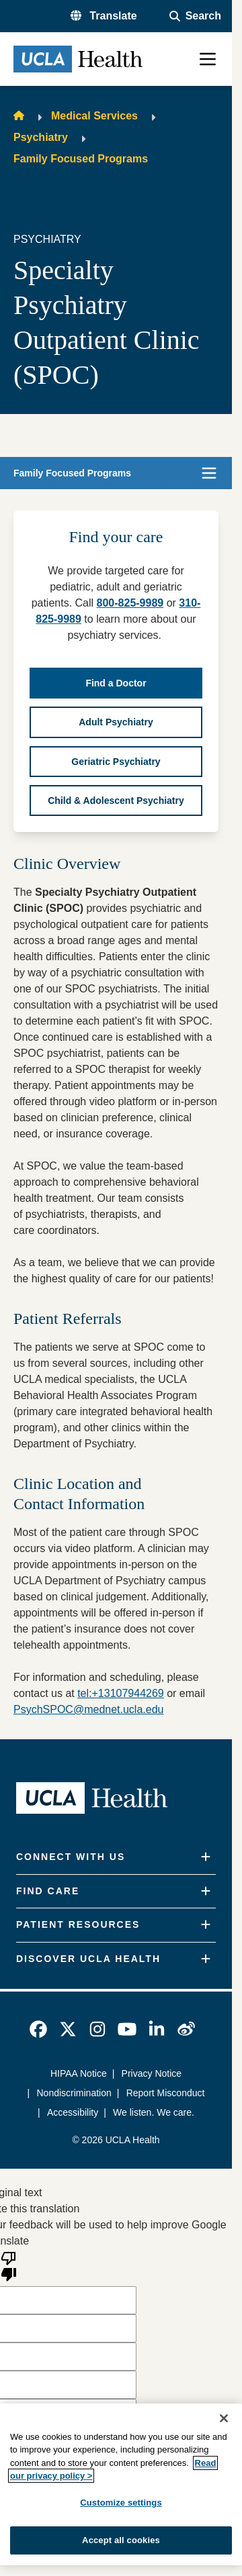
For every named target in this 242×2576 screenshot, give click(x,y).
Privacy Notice (152, 2073)
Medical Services (94, 115)
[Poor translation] (9, 2265)
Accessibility (72, 2112)
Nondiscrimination (74, 2093)
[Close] (224, 2418)
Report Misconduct (165, 2093)
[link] (38, 2029)
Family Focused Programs (80, 158)
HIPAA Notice (78, 2073)
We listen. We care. (153, 2112)
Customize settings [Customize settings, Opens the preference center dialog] (121, 2502)
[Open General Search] (195, 16)
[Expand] (205, 1857)
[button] (104, 16)
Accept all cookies (121, 2540)
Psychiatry (40, 137)
